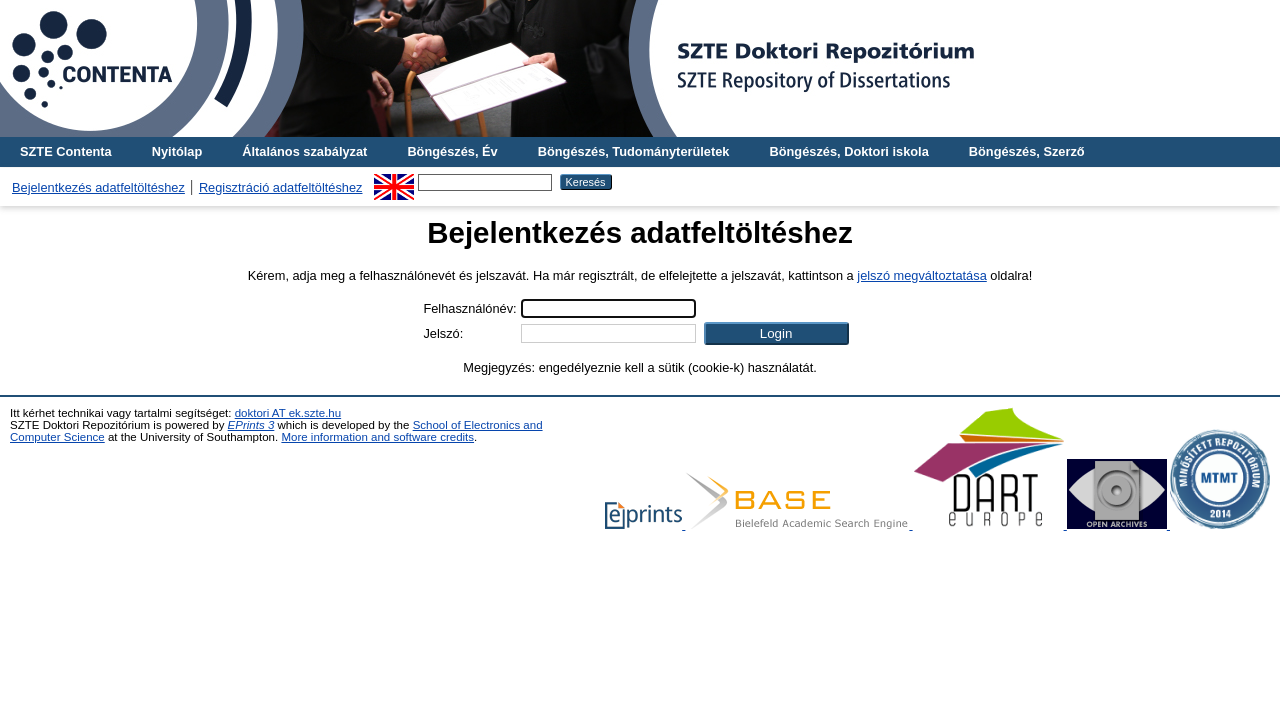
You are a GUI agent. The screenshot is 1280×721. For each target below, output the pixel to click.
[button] (776, 333)
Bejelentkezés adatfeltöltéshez (98, 187)
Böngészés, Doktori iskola (848, 151)
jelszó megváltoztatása (921, 275)
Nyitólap (177, 151)
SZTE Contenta (66, 151)
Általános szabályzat (304, 151)
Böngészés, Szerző (1027, 151)
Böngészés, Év (452, 151)
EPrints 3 (251, 425)
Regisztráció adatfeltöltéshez (281, 187)
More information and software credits (377, 437)
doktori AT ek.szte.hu (288, 413)
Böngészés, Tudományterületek (634, 151)
